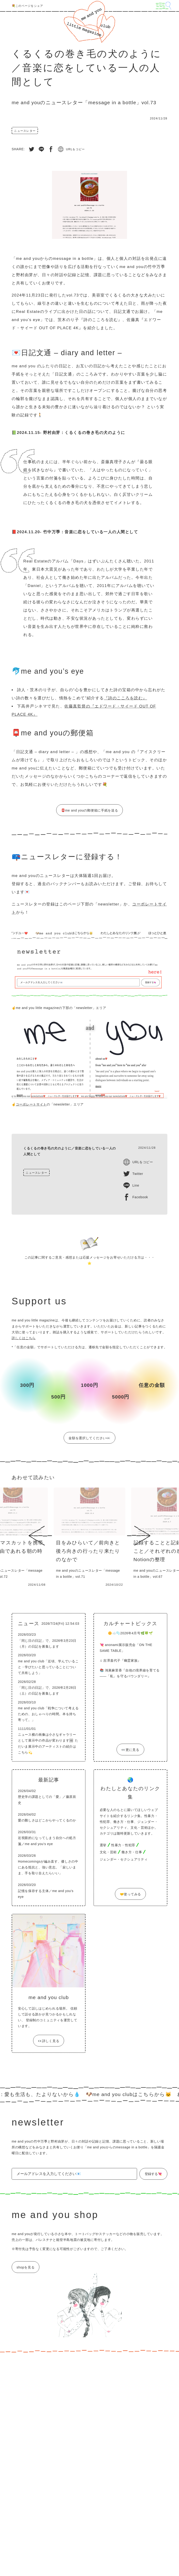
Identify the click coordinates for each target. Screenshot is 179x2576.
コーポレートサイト (31, 1104)
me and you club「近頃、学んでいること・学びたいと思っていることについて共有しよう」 (48, 1667)
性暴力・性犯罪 (123, 1845)
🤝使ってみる (130, 1894)
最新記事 (48, 1779)
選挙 (103, 1845)
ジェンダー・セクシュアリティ (124, 1859)
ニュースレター (25, 130)
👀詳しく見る (48, 2041)
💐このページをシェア (27, 5)
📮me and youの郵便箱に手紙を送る (89, 810)
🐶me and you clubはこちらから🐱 (134, 2094)
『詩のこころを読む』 (125, 698)
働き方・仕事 (131, 1852)
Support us (39, 1301)
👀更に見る (130, 1750)
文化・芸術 (108, 1852)
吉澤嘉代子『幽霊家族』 (122, 1660)
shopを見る (25, 2267)
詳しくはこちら (24, 1338)
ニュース (28, 1623)
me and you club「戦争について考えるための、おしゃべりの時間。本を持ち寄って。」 (48, 1714)
